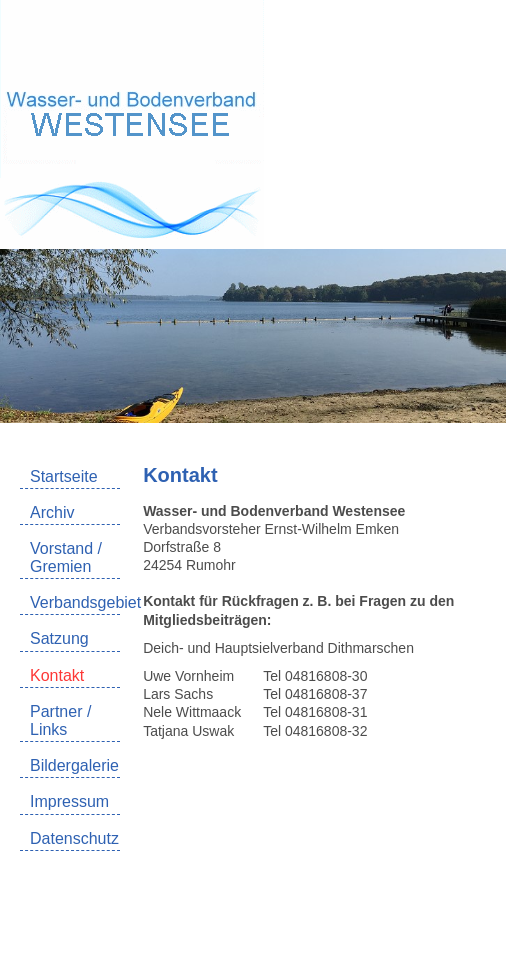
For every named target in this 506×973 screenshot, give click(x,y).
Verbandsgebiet (75, 602)
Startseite (64, 476)
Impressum (69, 801)
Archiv (52, 512)
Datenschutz (74, 838)
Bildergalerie (74, 765)
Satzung (59, 638)
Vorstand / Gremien (66, 557)
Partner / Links (60, 720)
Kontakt (57, 675)
